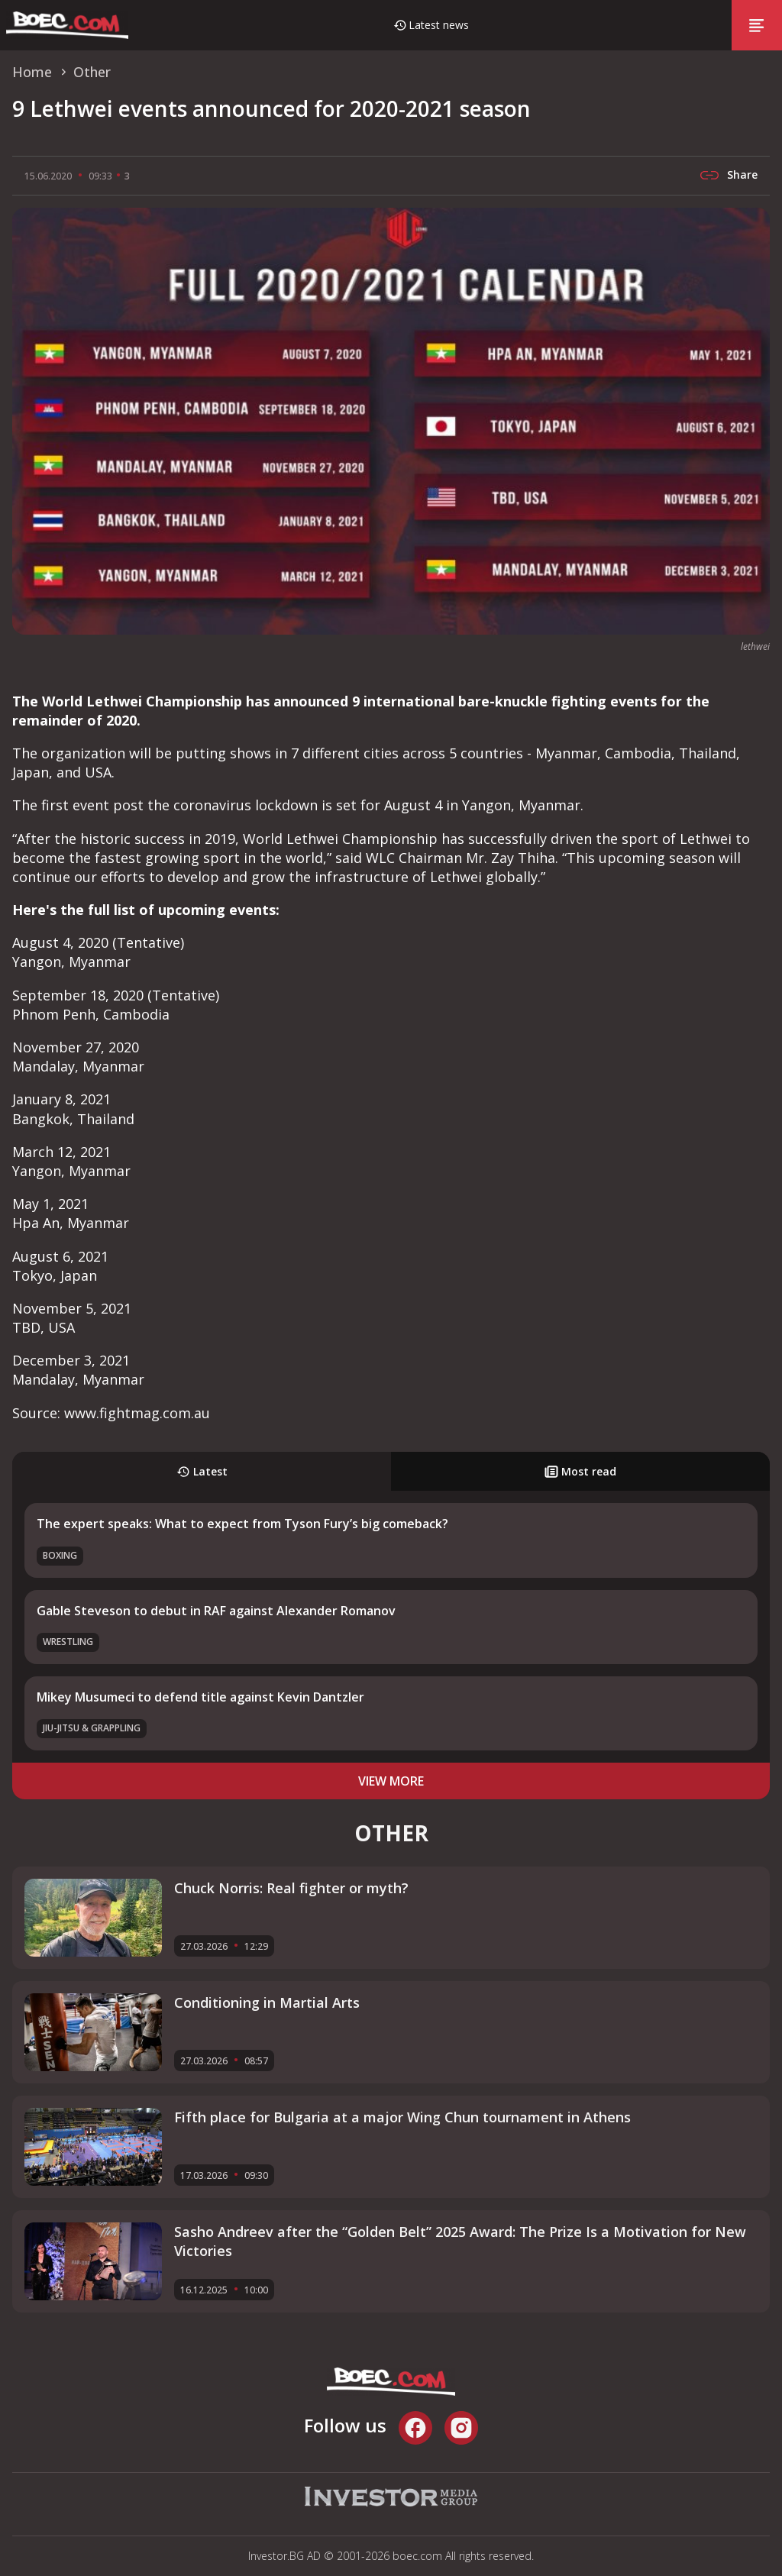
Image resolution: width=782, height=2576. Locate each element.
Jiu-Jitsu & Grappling (92, 1727)
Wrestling (68, 1641)
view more (391, 1781)
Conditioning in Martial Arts (267, 2002)
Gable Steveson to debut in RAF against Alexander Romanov (216, 1610)
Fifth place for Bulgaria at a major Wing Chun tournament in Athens (402, 2117)
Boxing (60, 1555)
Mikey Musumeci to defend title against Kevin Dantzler (200, 1697)
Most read (580, 1471)
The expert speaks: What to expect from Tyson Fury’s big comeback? (242, 1523)
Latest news (439, 25)
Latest (202, 1471)
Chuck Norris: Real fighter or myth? (291, 1888)
